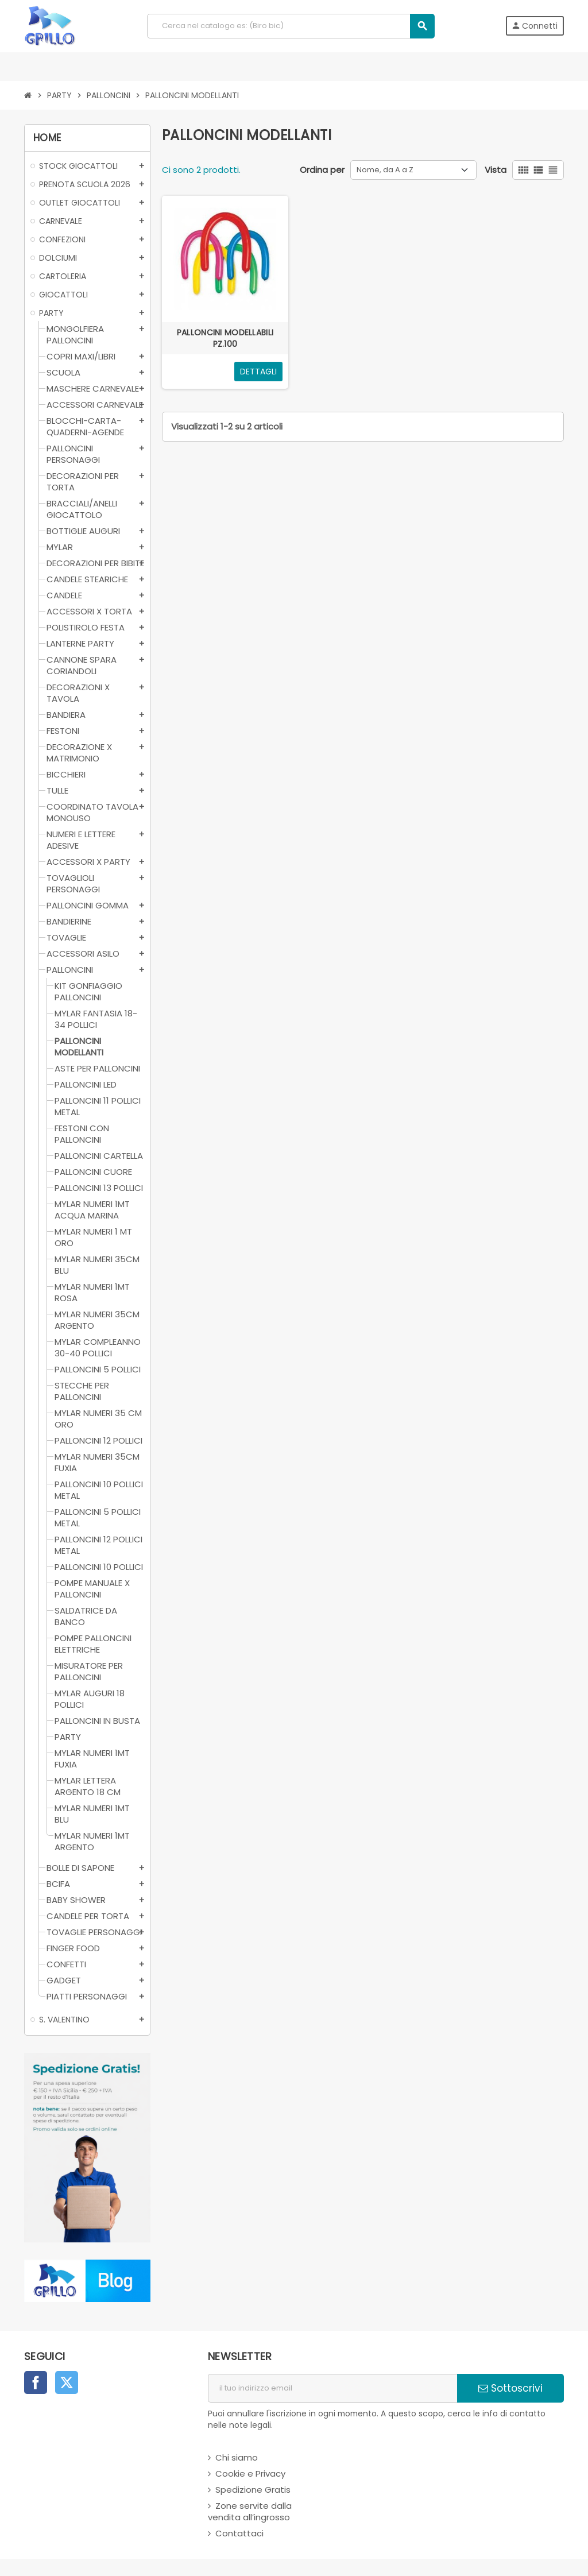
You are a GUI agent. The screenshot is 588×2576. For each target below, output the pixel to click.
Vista (495, 170)
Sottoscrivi (510, 2388)
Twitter (66, 2382)
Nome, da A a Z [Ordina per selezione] (385, 169)
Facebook (35, 2382)
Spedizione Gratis (253, 2490)
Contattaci (239, 2533)
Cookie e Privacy (250, 2473)
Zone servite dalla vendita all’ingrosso (250, 2511)
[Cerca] (290, 26)
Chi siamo (236, 2457)
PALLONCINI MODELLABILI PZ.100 (225, 338)
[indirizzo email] (332, 2388)
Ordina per (322, 170)
